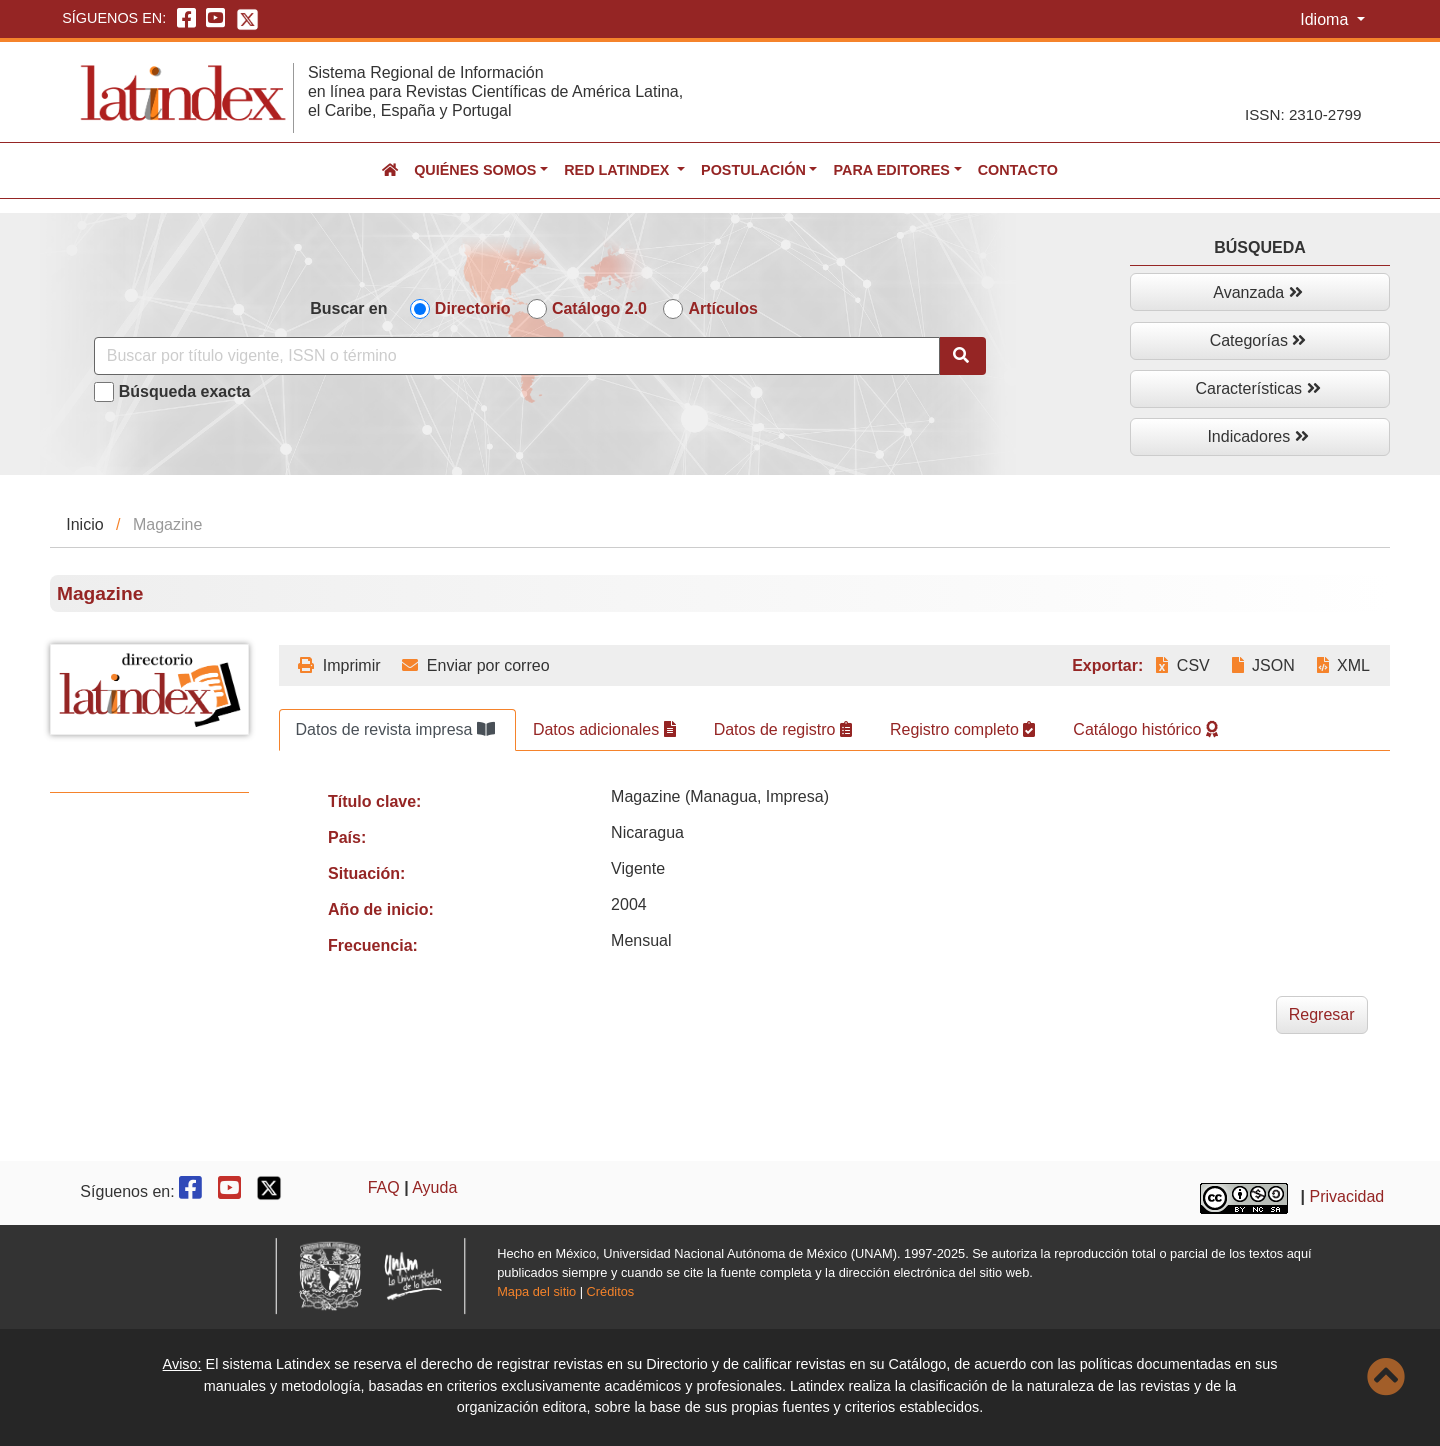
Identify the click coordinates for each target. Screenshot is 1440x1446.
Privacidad (1347, 1196)
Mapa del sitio (536, 1291)
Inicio (84, 524)
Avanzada (1257, 292)
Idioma (1326, 19)
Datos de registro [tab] (783, 729)
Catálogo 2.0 (599, 308)
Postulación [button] (753, 170)
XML (1343, 665)
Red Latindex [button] (618, 170)
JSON (1263, 665)
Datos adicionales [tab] (604, 729)
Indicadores (1257, 436)
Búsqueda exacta (185, 391)
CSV (1182, 665)
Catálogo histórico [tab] (1145, 729)
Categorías (1258, 340)
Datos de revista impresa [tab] (395, 729)
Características (1257, 388)
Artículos (722, 308)
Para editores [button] (891, 170)
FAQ (384, 1187)
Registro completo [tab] (962, 729)
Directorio (473, 308)
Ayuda (434, 1187)
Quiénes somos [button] (475, 170)
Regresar (1322, 1014)
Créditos (611, 1291)
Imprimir (339, 665)
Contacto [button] (1018, 170)
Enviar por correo (475, 665)
